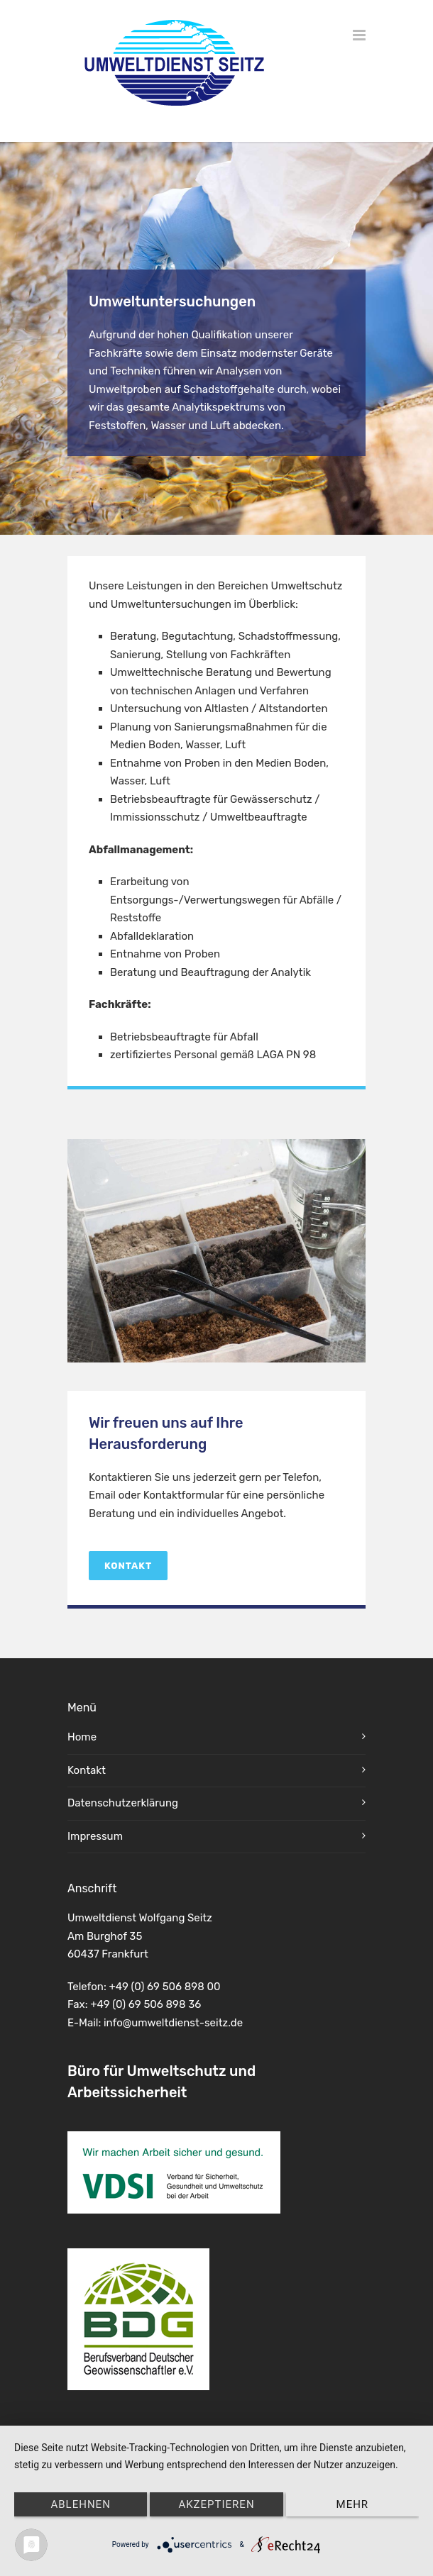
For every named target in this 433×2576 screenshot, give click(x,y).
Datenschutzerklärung (122, 1803)
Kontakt (128, 1565)
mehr (352, 2504)
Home (82, 1737)
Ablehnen (80, 2504)
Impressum (95, 1836)
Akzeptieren (216, 2504)
